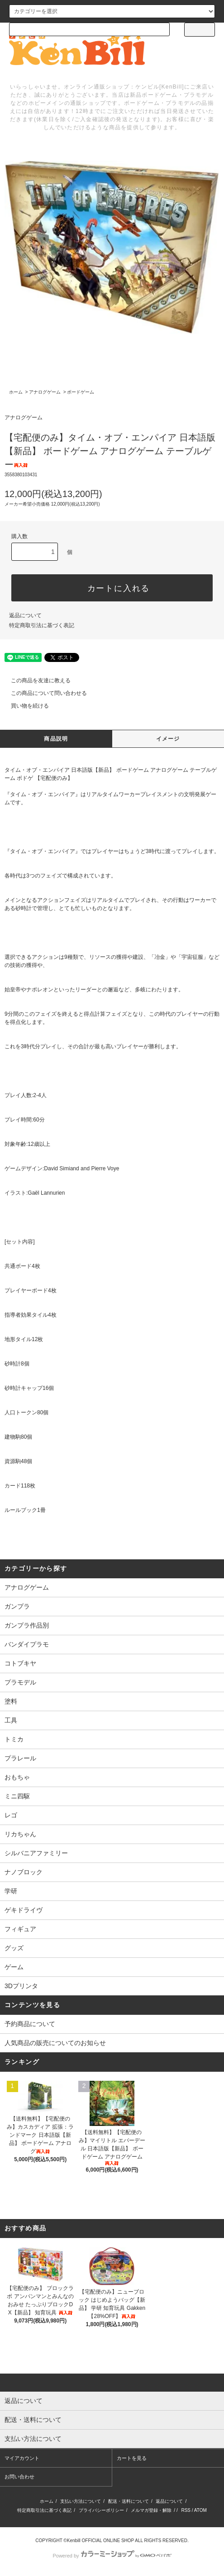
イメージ (168, 739)
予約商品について (30, 2023)
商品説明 (56, 739)
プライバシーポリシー (101, 2510)
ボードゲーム (80, 391)
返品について (25, 615)
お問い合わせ (19, 2476)
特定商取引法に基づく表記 (41, 625)
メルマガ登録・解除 (151, 2510)
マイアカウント (22, 2458)
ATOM (200, 2510)
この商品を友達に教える (35, 680)
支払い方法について (80, 2501)
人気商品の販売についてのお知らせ (55, 2042)
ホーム (16, 391)
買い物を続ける (24, 706)
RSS (186, 2510)
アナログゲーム (45, 391)
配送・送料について (128, 2501)
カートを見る (132, 2458)
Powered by (111, 2555)
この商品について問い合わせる (43, 693)
